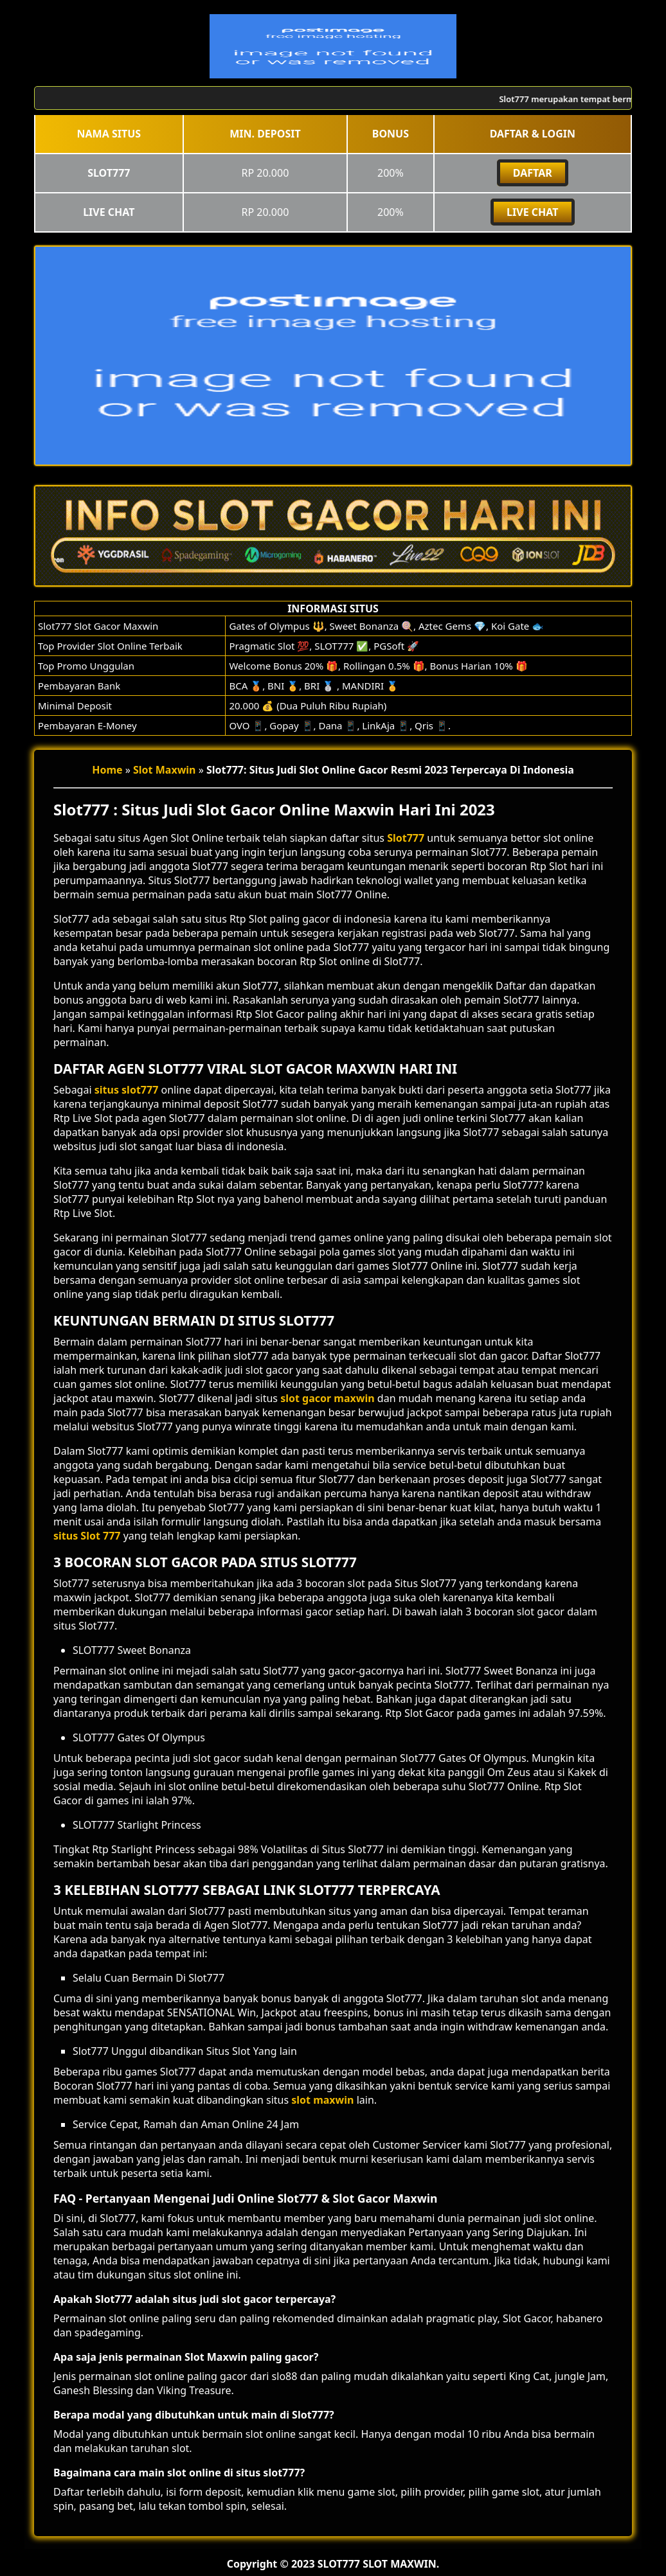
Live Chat (532, 212)
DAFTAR (532, 173)
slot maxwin (322, 2100)
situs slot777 (126, 1090)
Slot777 (405, 838)
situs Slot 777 (87, 1536)
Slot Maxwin (164, 770)
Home (107, 770)
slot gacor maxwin (327, 1398)
